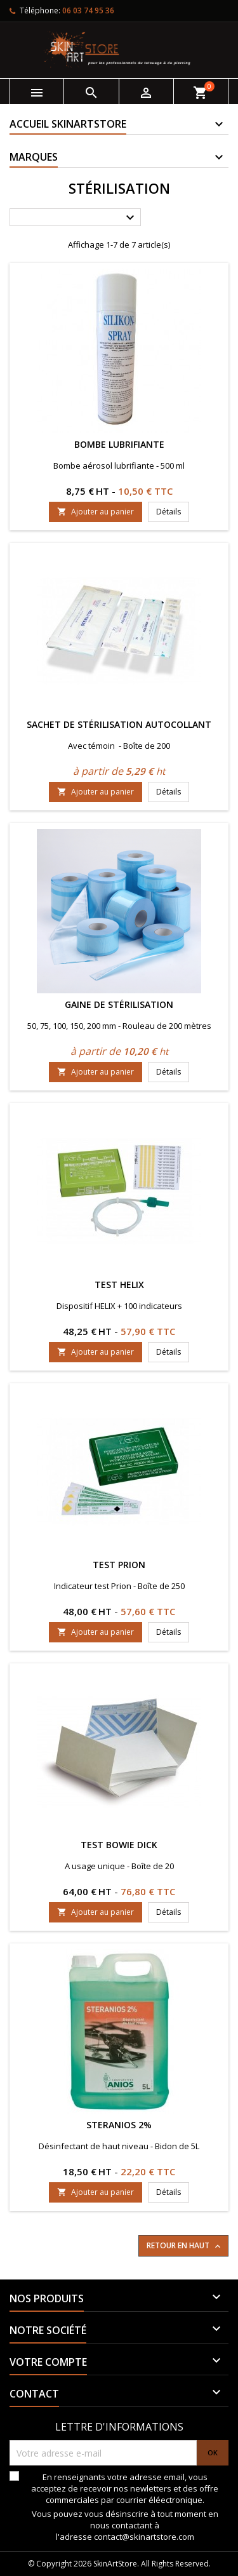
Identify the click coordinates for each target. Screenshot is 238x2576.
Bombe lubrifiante (119, 444)
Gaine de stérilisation (119, 1004)
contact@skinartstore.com (144, 2536)
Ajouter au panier (95, 511)
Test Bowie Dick (119, 1845)
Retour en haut (185, 2245)
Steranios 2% (119, 2125)
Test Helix (119, 1284)
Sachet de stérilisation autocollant (119, 724)
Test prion (119, 1565)
